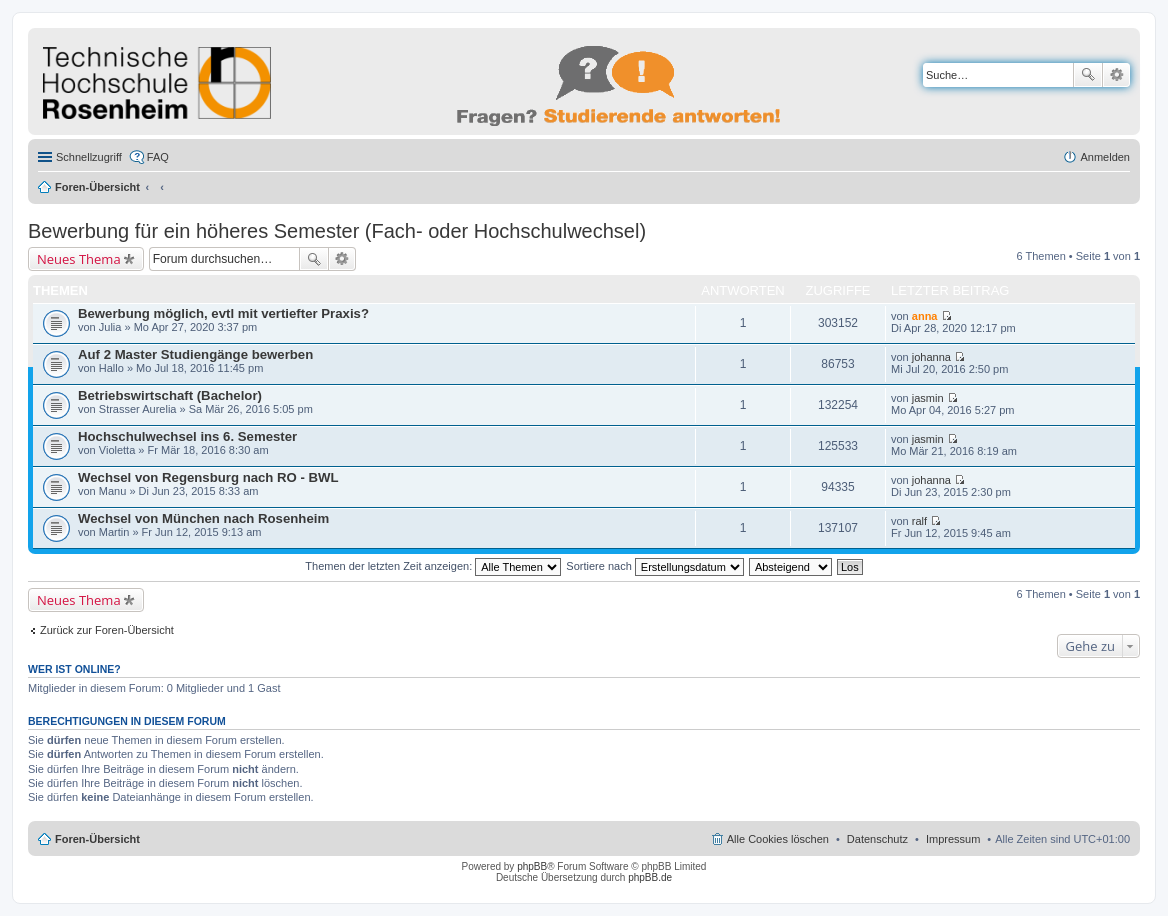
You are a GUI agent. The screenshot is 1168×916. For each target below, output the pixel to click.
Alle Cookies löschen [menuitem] (778, 839)
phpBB (532, 866)
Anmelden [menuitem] (1105, 157)
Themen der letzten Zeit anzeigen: (433, 566)
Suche (1088, 75)
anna (925, 316)
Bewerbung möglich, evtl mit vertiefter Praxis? (223, 313)
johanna (931, 357)
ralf (919, 521)
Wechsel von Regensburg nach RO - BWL (208, 477)
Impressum (953, 839)
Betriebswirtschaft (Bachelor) (170, 395)
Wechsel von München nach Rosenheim (203, 518)
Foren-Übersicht (97, 187)
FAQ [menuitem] (158, 157)
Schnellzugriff (89, 157)
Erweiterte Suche (1116, 75)
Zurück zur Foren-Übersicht (107, 630)
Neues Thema (79, 259)
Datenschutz (877, 839)
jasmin (928, 398)
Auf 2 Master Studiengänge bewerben (195, 354)
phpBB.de (650, 877)
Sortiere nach (654, 566)
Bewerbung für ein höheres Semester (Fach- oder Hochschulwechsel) (337, 231)
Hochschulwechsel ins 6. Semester (187, 436)
